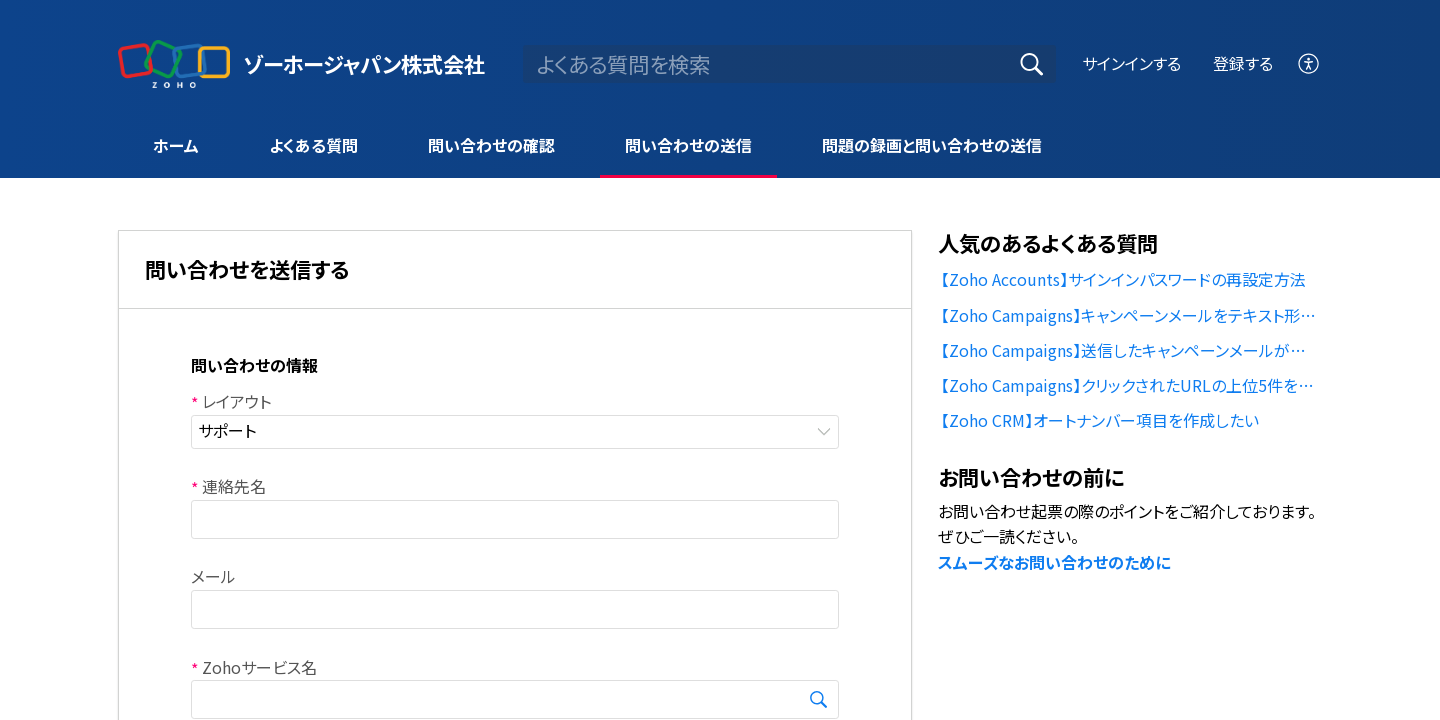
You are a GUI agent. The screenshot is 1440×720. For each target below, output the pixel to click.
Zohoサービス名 (253, 667)
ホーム (176, 145)
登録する (1243, 63)
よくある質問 (313, 145)
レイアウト (230, 401)
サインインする (1131, 63)
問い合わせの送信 (688, 145)
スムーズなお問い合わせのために (1054, 562)
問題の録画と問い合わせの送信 (932, 145)
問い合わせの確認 (491, 145)
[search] (789, 64)
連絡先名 (228, 486)
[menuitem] (1309, 63)
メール (213, 576)
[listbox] (515, 432)
